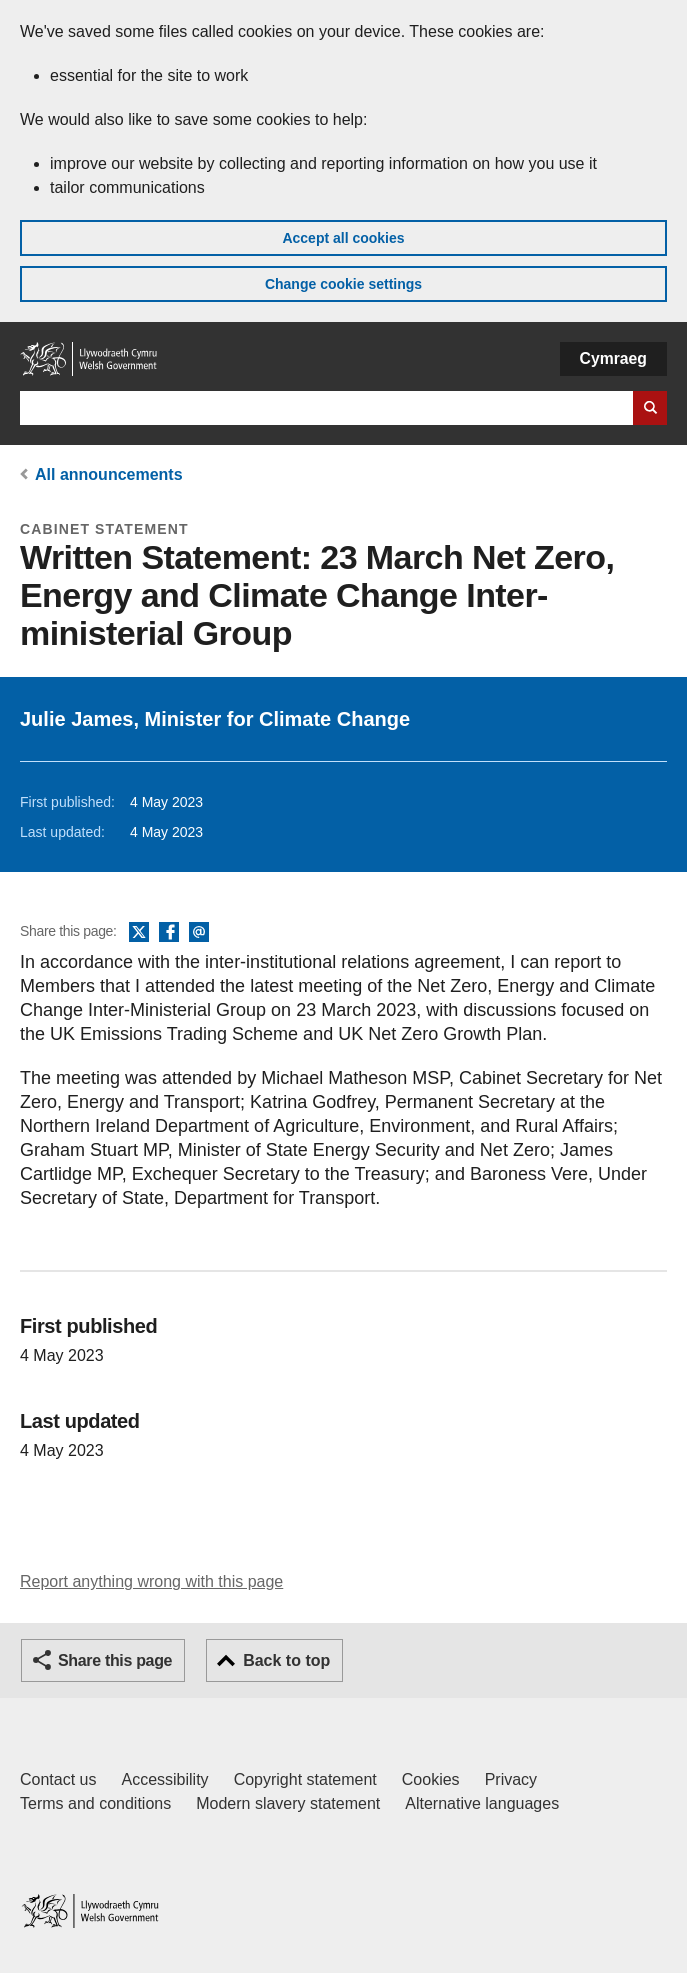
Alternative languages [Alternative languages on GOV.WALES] (482, 1803)
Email (199, 933)
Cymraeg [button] (613, 358)
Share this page (115, 1660)
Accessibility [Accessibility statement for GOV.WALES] (164, 1779)
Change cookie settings (343, 284)
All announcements (109, 474)
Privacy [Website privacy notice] (511, 1779)
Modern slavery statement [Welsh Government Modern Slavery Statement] (288, 1803)
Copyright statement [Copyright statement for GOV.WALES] (305, 1779)
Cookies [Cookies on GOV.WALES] (431, 1779)
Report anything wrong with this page (151, 1581)
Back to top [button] (286, 1660)
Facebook (169, 933)
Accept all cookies (343, 238)
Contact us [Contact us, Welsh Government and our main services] (58, 1779)
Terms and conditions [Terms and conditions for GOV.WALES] (95, 1803)
